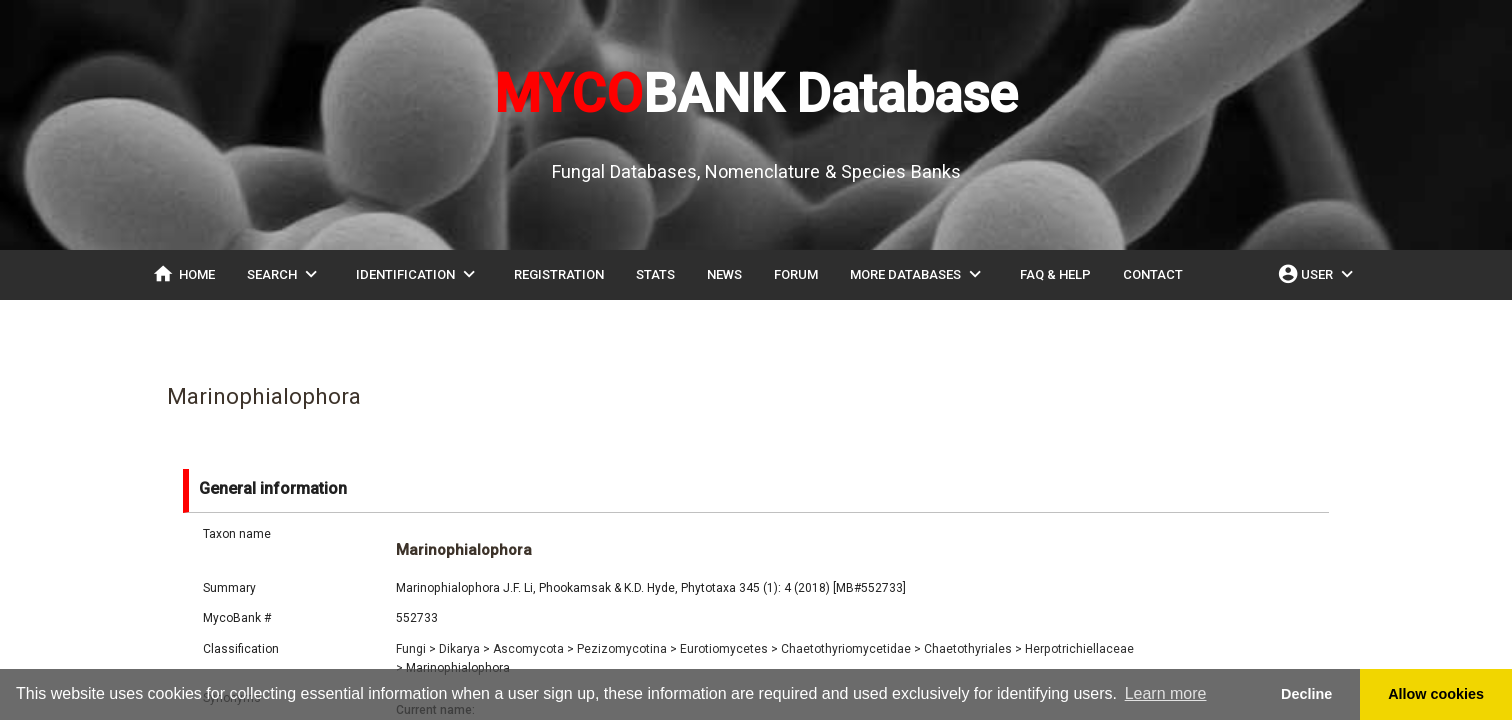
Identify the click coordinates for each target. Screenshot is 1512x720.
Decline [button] (1306, 694)
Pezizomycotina (627, 649)
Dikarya (464, 649)
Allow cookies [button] (1436, 694)
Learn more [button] (1166, 693)
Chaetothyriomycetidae (851, 649)
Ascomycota (533, 649)
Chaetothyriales (973, 649)
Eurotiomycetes (729, 649)
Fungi (416, 649)
